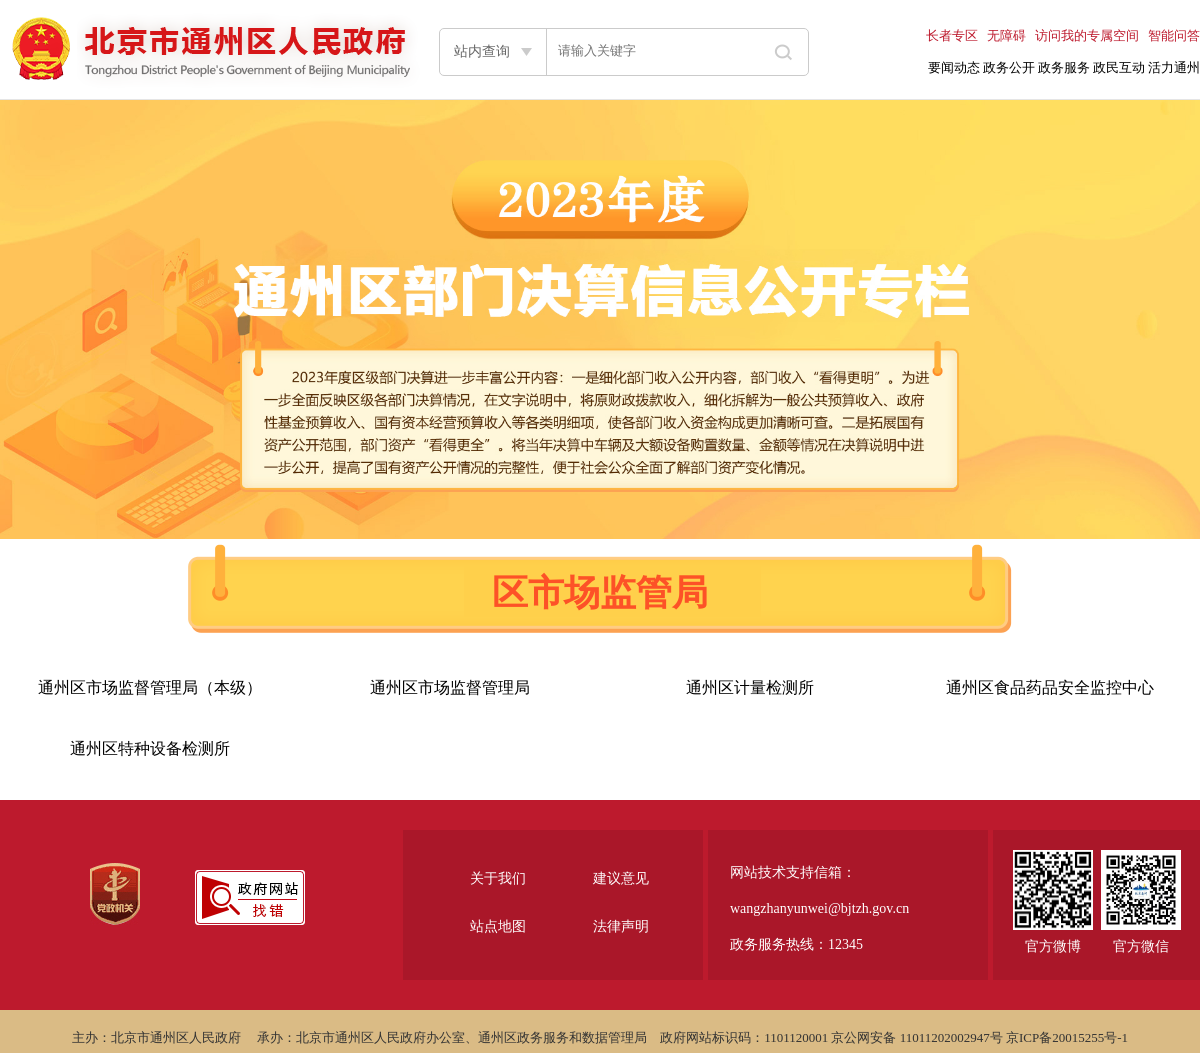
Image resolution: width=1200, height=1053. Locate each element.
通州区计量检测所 (750, 687)
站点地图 (498, 926)
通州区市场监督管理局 (450, 687)
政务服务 (1064, 67)
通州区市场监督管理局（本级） (150, 687)
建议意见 (621, 878)
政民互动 (1119, 67)
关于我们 (498, 878)
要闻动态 (954, 67)
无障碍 (1006, 35)
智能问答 (1174, 35)
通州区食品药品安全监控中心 (1050, 687)
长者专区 (952, 35)
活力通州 (1174, 67)
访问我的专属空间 (1087, 35)
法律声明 (621, 926)
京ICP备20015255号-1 (1067, 1037)
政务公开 (1009, 67)
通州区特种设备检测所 (150, 748)
